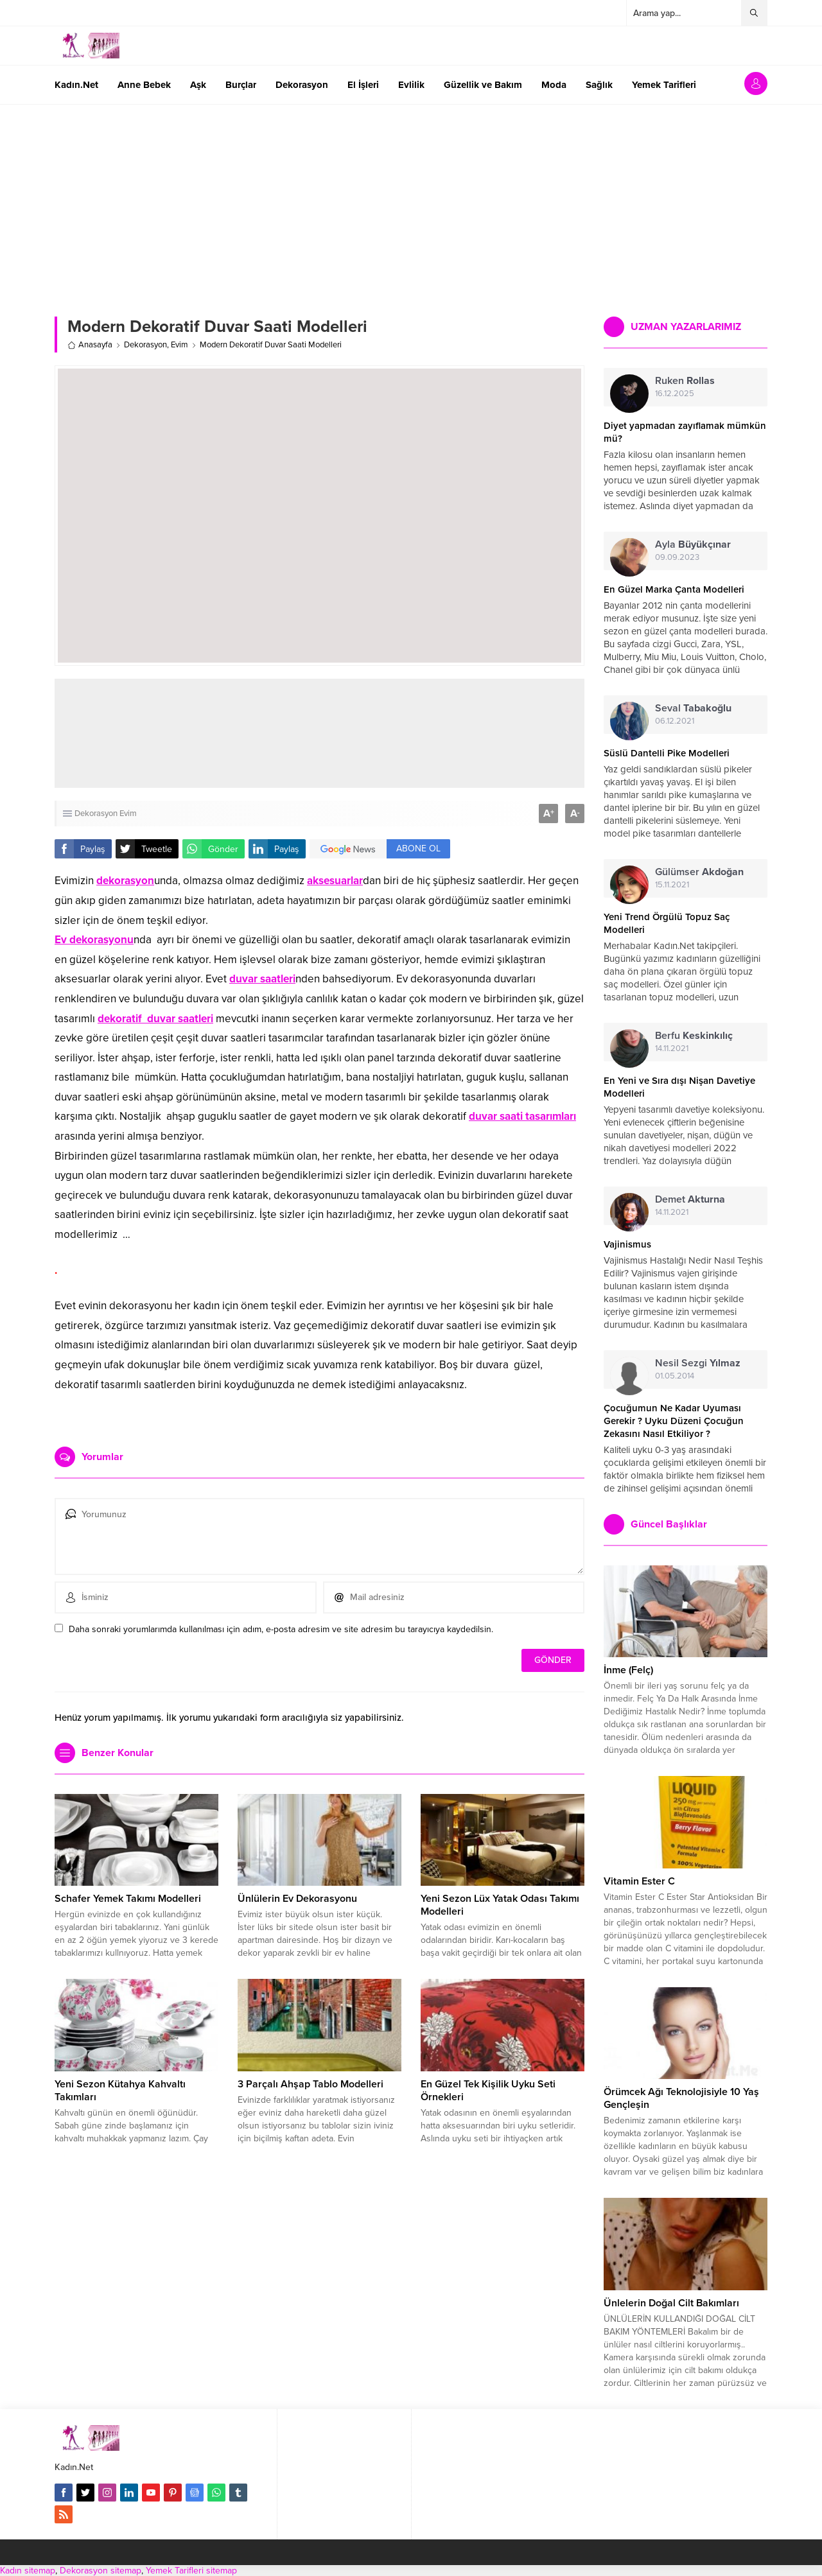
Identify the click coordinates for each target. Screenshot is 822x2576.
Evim (179, 345)
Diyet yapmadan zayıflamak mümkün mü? (685, 432)
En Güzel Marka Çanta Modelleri (674, 589)
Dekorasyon (145, 345)
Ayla (693, 544)
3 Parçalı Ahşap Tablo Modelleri (310, 2084)
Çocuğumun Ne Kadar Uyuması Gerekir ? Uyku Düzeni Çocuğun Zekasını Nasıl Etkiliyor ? (674, 1421)
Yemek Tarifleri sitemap (191, 2570)
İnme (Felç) (628, 1670)
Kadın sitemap (27, 2570)
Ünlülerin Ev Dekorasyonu (297, 1898)
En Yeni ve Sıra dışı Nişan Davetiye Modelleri (679, 1087)
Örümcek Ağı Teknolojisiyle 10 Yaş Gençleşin (681, 2098)
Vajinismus (627, 1244)
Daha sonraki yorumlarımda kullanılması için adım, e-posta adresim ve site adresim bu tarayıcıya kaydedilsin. (281, 1629)
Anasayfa (89, 345)
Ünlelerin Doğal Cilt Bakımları (671, 2303)
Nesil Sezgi (697, 1363)
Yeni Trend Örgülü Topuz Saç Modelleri (667, 923)
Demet (690, 1199)
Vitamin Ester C (639, 1881)
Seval (693, 708)
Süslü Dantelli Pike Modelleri (667, 753)
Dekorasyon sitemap (100, 2570)
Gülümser (699, 872)
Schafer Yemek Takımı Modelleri (128, 1898)
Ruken (685, 380)
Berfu (694, 1035)
